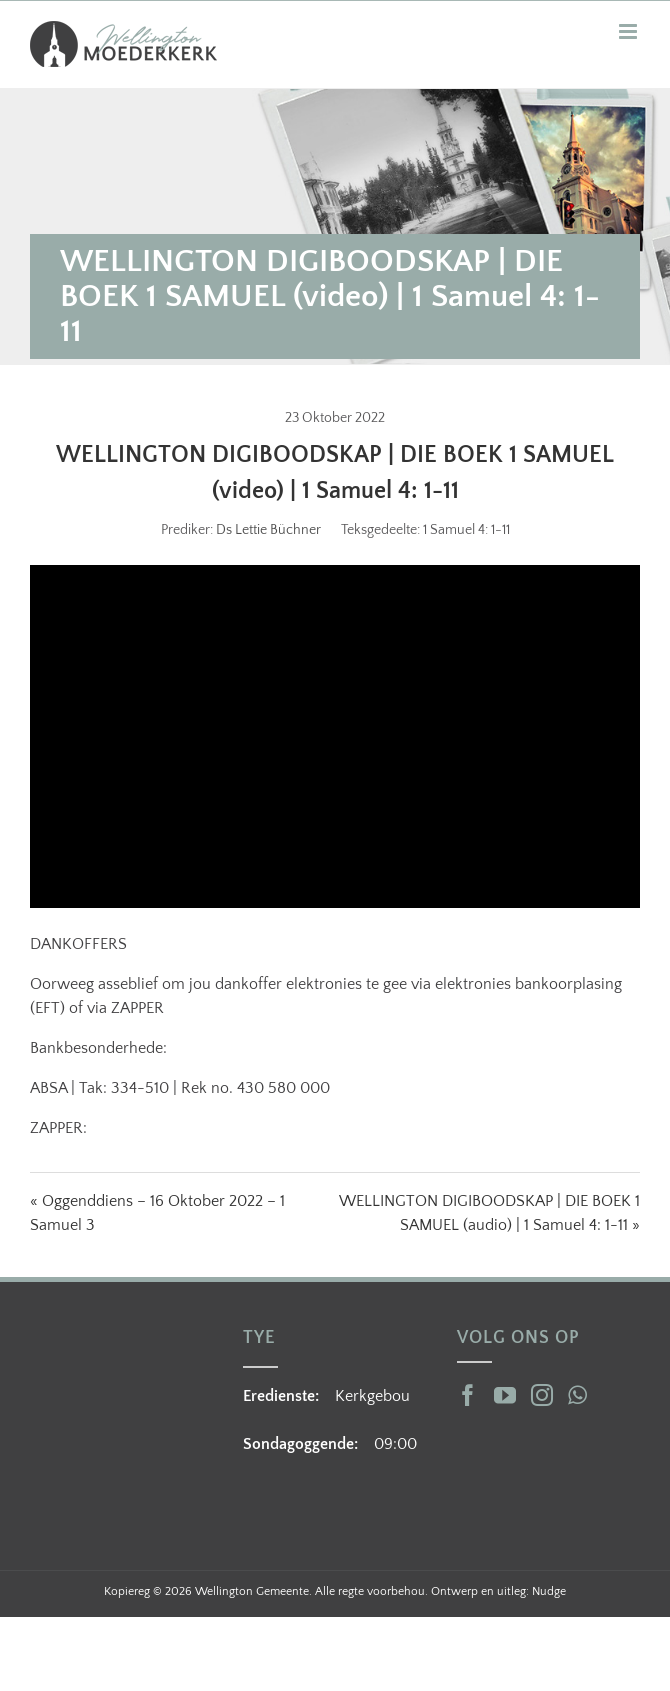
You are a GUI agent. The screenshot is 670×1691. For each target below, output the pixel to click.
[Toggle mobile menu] (629, 31)
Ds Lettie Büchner (268, 530)
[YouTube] (505, 1395)
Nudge (549, 1591)
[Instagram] (542, 1395)
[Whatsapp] (577, 1395)
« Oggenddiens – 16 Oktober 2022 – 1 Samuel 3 (157, 1213)
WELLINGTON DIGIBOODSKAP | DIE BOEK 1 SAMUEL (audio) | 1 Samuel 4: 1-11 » (489, 1213)
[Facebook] (468, 1395)
